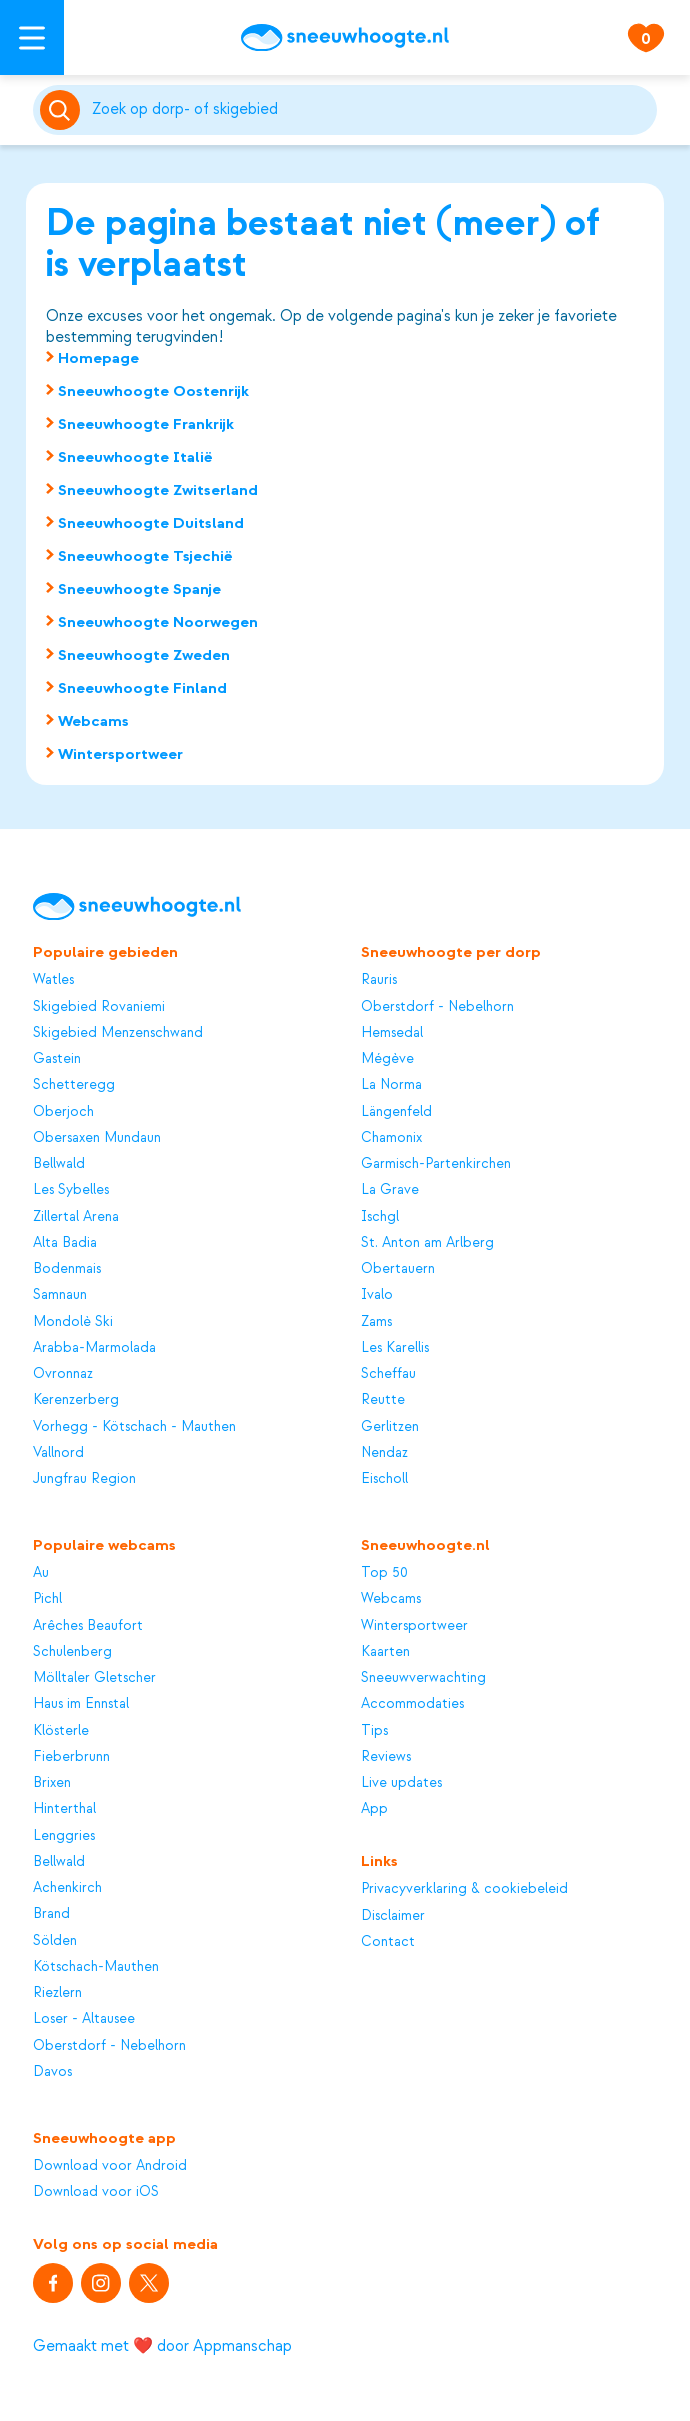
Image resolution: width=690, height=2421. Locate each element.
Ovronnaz (63, 1373)
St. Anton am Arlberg (427, 1242)
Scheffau (388, 1373)
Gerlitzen (390, 1426)
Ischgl (380, 1216)
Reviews (386, 1756)
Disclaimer (393, 1915)
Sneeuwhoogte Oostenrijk (153, 391)
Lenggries (64, 1835)
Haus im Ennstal (81, 1703)
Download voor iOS (96, 2191)
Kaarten (385, 1651)
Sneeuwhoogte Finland (142, 688)
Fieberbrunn (71, 1756)
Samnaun (60, 1294)
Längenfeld (396, 1111)
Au (41, 1572)
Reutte (383, 1399)
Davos (52, 2071)
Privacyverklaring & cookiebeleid (464, 1888)
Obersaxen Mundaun (97, 1137)
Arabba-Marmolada (94, 1347)
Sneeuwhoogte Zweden (144, 655)
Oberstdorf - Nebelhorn (437, 1006)
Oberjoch (63, 1111)
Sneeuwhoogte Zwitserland (158, 490)
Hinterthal (64, 1808)
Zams (376, 1321)
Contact (388, 1941)
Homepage (98, 358)
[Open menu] (32, 37)
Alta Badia (65, 1242)
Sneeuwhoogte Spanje (139, 589)
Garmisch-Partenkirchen (436, 1163)
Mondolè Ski (73, 1321)
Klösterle (61, 1730)
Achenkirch (67, 1887)
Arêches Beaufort (88, 1625)
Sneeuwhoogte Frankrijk (146, 424)
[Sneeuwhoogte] (345, 38)
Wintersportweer (120, 754)
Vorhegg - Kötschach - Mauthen (134, 1426)
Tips (374, 1730)
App (374, 1808)
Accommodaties (412, 1703)
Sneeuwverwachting (423, 1677)
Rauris (379, 979)
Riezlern (57, 1992)
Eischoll (384, 1478)
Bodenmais (67, 1268)
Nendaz (384, 1452)
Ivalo (377, 1294)
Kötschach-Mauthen (96, 1966)
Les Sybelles (71, 1189)
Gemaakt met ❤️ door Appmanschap (162, 2346)
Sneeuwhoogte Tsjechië (145, 556)
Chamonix (391, 1137)
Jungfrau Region (84, 1478)
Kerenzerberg (76, 1399)
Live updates (401, 1782)
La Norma (391, 1084)
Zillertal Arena (76, 1216)
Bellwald (59, 1163)
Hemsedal (392, 1032)
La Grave (390, 1189)
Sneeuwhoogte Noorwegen (158, 622)
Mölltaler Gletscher (94, 1677)
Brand (51, 1913)
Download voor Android (110, 2165)
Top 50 (384, 1572)
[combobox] (371, 110)
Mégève (387, 1058)
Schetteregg (74, 1084)
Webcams (93, 721)
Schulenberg (72, 1651)
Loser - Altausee (84, 2018)
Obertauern (398, 1268)
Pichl (47, 1598)
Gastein (57, 1058)
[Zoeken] (371, 110)
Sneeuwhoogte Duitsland (151, 523)
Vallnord (58, 1452)
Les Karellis (395, 1347)
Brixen (52, 1782)
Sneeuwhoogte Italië (135, 457)
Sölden (55, 1940)
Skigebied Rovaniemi (99, 1006)
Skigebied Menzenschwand (118, 1032)
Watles (53, 979)
